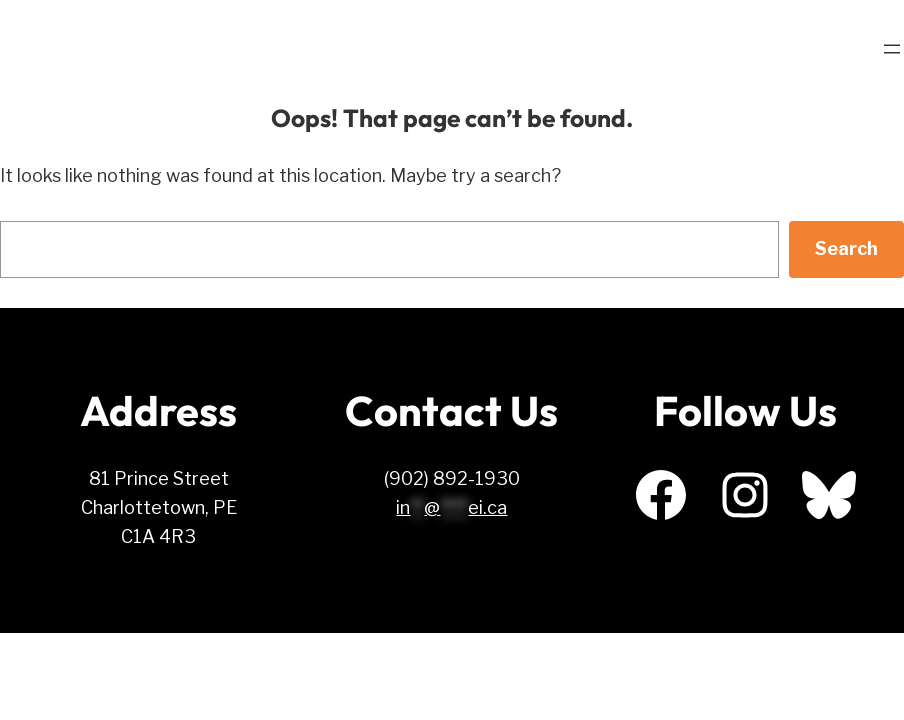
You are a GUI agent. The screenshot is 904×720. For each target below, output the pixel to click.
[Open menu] (892, 49)
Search (846, 248)
